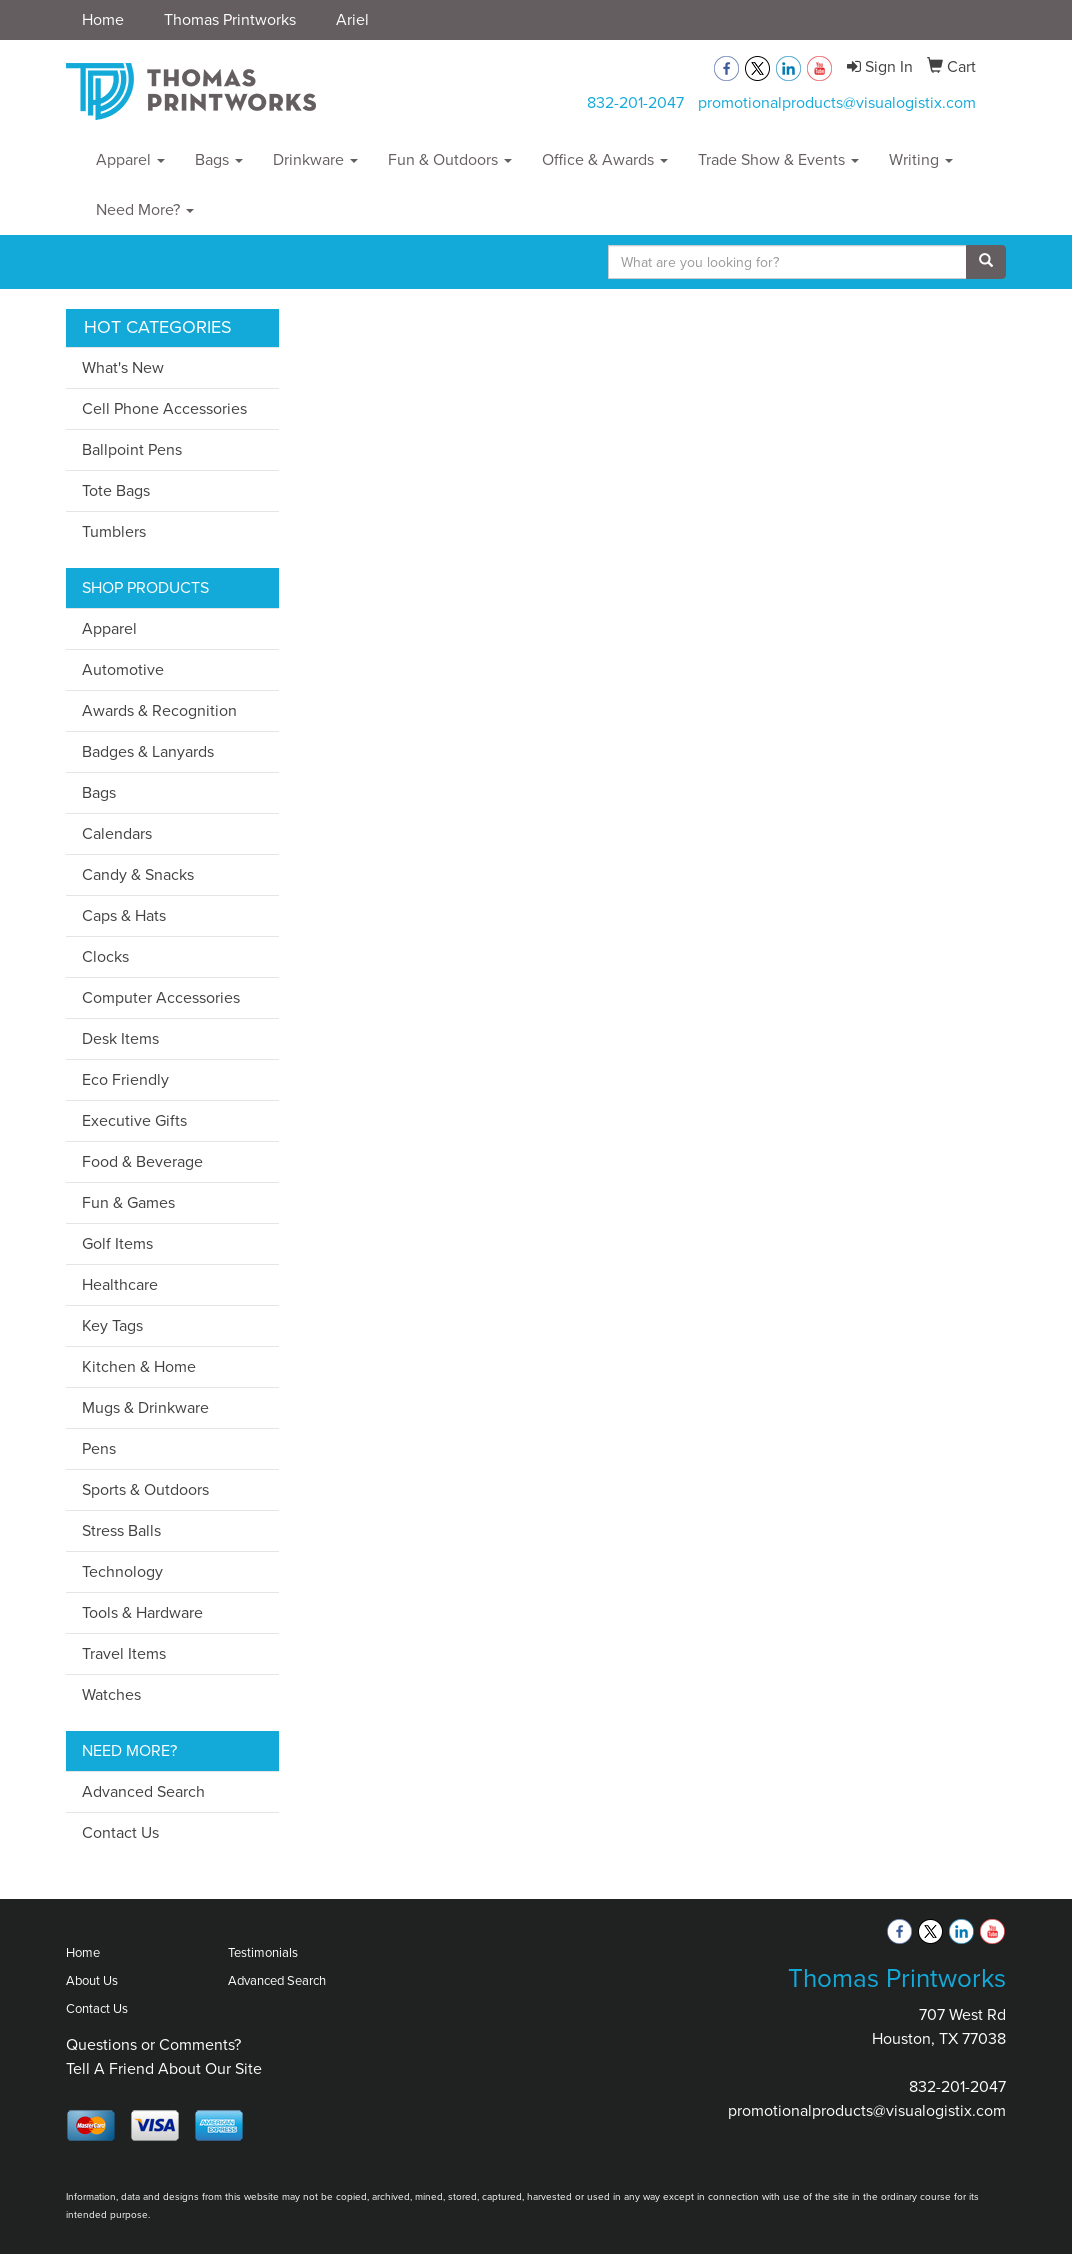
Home (103, 19)
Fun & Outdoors (450, 159)
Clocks (105, 956)
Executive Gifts (134, 1120)
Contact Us (120, 1832)
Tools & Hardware (142, 1612)
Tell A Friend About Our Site (164, 2068)
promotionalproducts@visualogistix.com (837, 102)
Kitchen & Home (139, 1366)
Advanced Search (143, 1791)
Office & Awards (605, 159)
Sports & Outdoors (145, 1489)
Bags (219, 159)
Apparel (130, 159)
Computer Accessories (161, 997)
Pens (99, 1448)
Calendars (117, 833)
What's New (123, 367)
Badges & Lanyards (148, 751)
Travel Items (124, 1653)
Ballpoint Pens (132, 449)
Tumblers (114, 531)
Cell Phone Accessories (164, 408)
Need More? (145, 209)
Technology (122, 1571)
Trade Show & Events (778, 159)
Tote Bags (116, 490)
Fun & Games (128, 1202)
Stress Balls (121, 1530)
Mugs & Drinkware (145, 1407)
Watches (111, 1694)
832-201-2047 (635, 102)
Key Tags (112, 1325)
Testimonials (263, 1952)
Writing (921, 159)
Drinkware (315, 159)
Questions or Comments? (153, 2044)
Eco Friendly (125, 1079)
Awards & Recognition (159, 710)
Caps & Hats (124, 915)
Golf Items (117, 1243)
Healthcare (120, 1284)
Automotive (123, 669)
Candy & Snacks (138, 874)
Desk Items (120, 1038)
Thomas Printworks (230, 19)
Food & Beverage (142, 1161)
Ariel (352, 19)
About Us (92, 1980)
